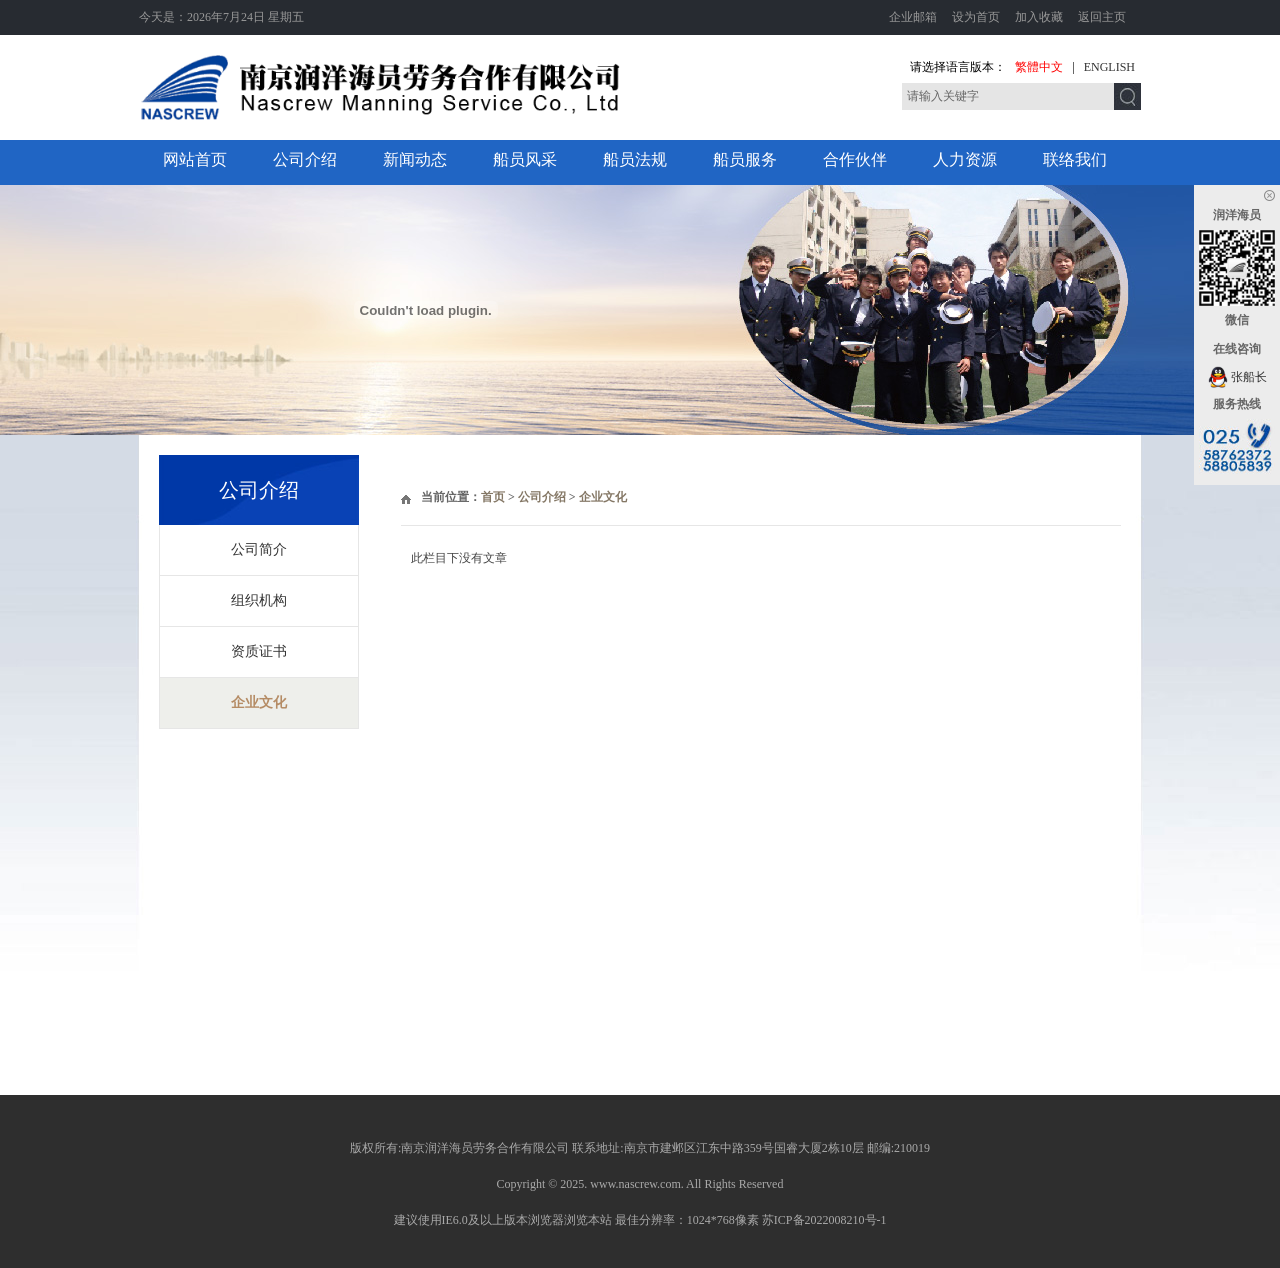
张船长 (1237, 377)
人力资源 (965, 159)
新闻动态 (415, 159)
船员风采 (525, 159)
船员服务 (745, 159)
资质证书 (259, 651)
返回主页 (1102, 17)
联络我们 (1075, 159)
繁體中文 (1039, 67)
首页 (493, 497)
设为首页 (976, 17)
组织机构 (259, 600)
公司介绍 (305, 159)
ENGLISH (1109, 67)
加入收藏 (1039, 17)
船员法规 (635, 159)
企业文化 (259, 702)
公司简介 (259, 549)
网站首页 (195, 159)
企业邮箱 (913, 17)
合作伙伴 (855, 159)
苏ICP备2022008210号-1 (824, 1220)
